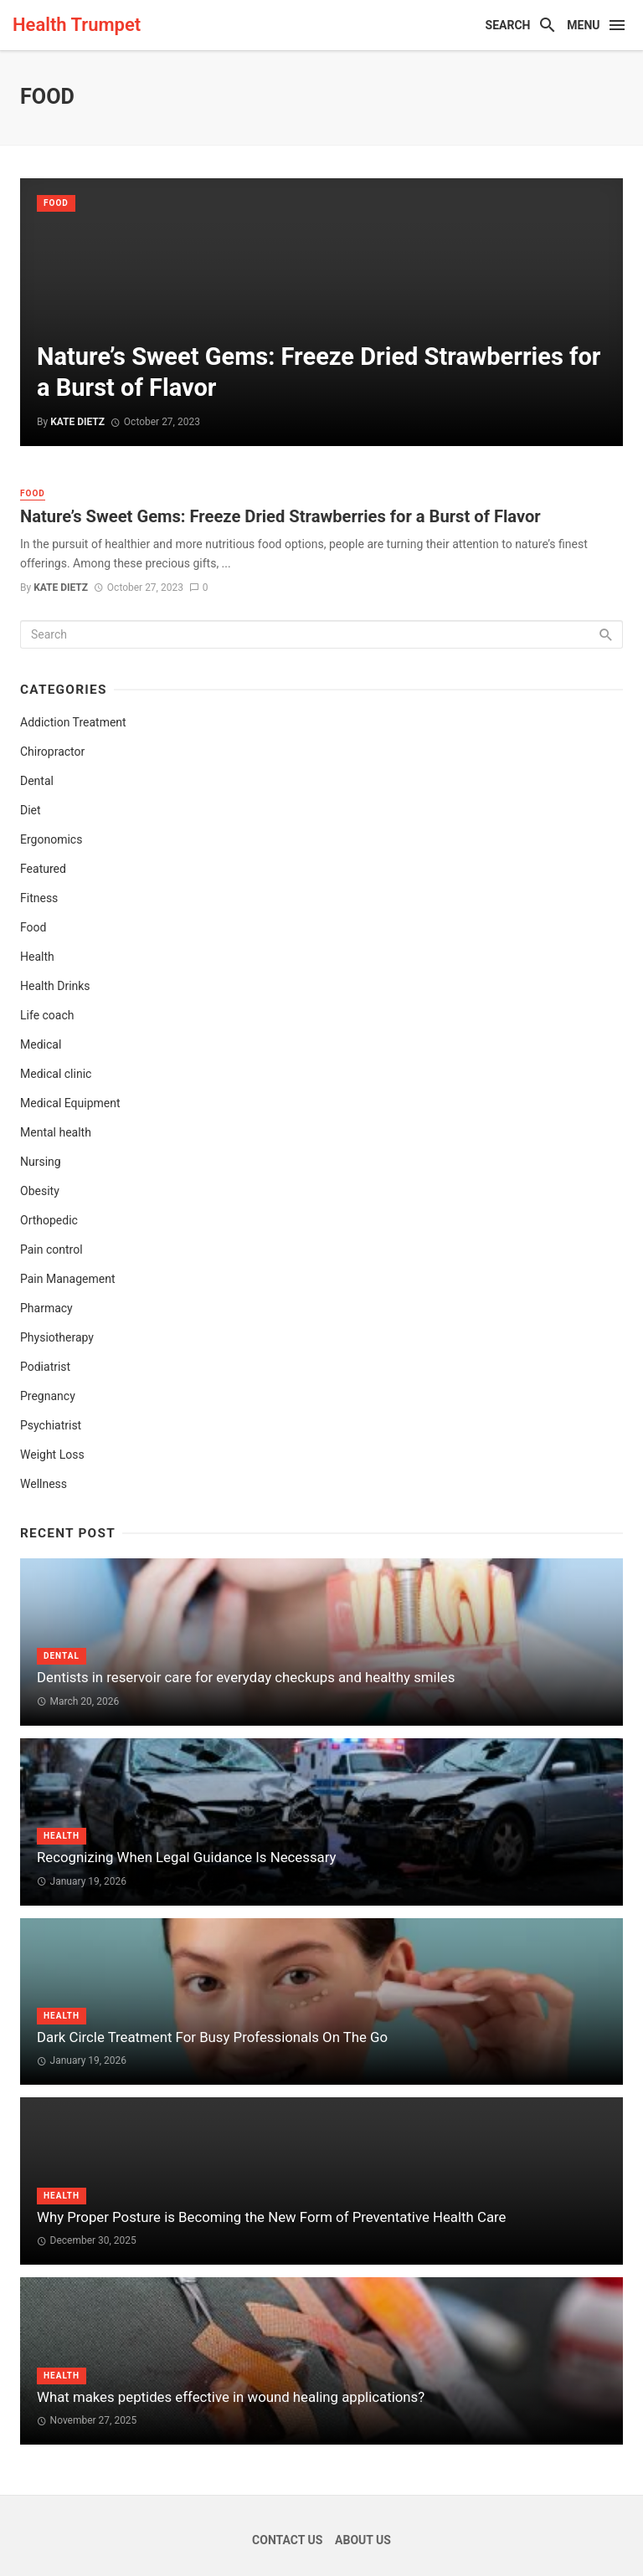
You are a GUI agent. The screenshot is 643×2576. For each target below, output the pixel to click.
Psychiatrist (50, 1425)
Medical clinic (55, 1073)
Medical (40, 1044)
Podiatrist (45, 1366)
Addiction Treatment (73, 722)
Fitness (39, 898)
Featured (43, 868)
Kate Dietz (60, 587)
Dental (37, 781)
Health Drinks (55, 986)
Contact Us (287, 2540)
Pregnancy (47, 1396)
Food (56, 203)
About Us (363, 2540)
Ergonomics (51, 839)
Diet (30, 810)
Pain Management (67, 1278)
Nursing (40, 1161)
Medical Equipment (70, 1103)
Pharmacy (46, 1308)
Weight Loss (52, 1454)
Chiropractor (52, 751)
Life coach (47, 1015)
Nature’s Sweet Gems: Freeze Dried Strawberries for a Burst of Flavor (280, 516)
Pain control (51, 1249)
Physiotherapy (57, 1337)
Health (37, 956)
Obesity (39, 1191)
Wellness (43, 1484)
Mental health (55, 1132)
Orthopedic (49, 1220)
